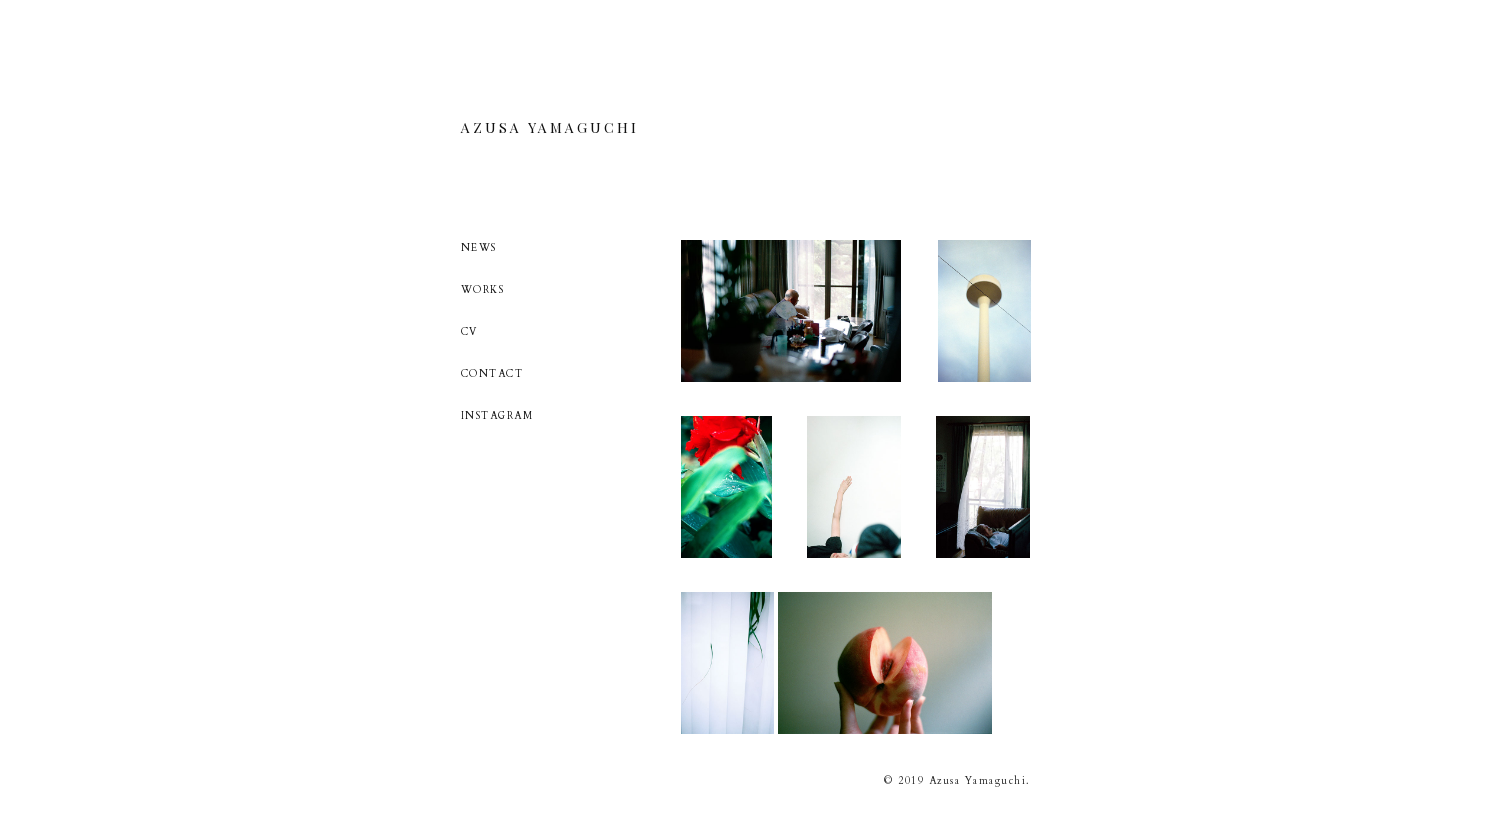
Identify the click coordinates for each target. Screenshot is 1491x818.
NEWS (479, 248)
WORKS (483, 290)
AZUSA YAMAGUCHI (550, 128)
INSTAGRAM (497, 416)
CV (469, 332)
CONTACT (492, 374)
